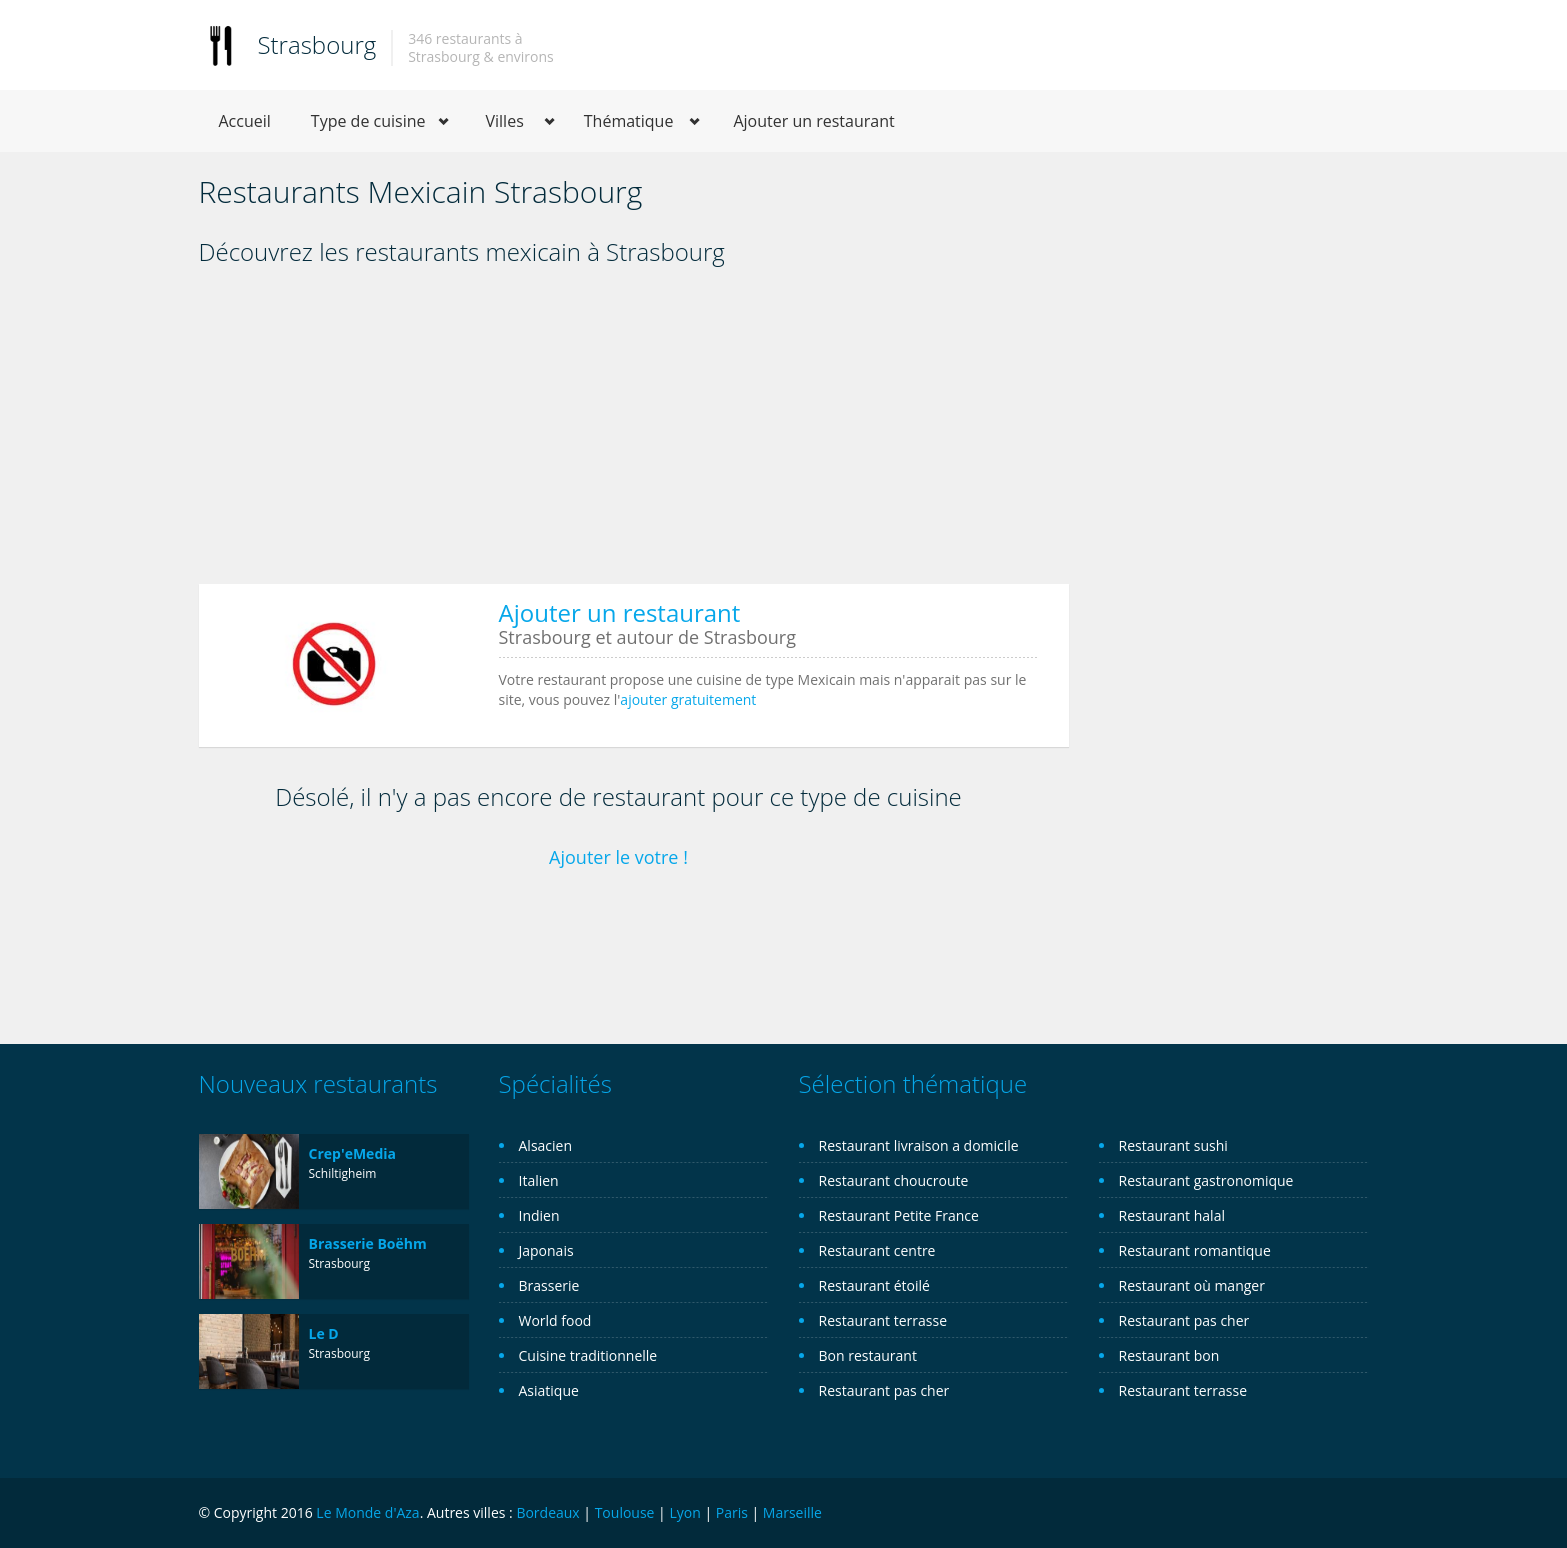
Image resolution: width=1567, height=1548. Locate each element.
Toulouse (625, 1512)
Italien (539, 1180)
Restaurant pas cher (884, 1390)
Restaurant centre (877, 1250)
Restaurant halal (1172, 1215)
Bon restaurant (868, 1355)
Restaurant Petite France (899, 1215)
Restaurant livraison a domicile (919, 1145)
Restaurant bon (1169, 1355)
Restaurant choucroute (894, 1180)
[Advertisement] (634, 432)
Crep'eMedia (352, 1153)
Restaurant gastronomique (1206, 1180)
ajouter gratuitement (688, 699)
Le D (324, 1333)
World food (555, 1320)
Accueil (245, 121)
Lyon (684, 1512)
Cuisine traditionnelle (588, 1355)
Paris (732, 1512)
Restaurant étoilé (874, 1285)
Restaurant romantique (1195, 1250)
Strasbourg (317, 44)
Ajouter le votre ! (618, 857)
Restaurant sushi (1173, 1145)
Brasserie (549, 1285)
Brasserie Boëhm (368, 1243)
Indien (539, 1215)
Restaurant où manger (1192, 1285)
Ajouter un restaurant (813, 121)
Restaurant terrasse (883, 1320)
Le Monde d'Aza (367, 1512)
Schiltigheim (343, 1173)
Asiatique (549, 1390)
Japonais (546, 1250)
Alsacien (546, 1145)
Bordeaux (547, 1512)
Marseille (792, 1512)
